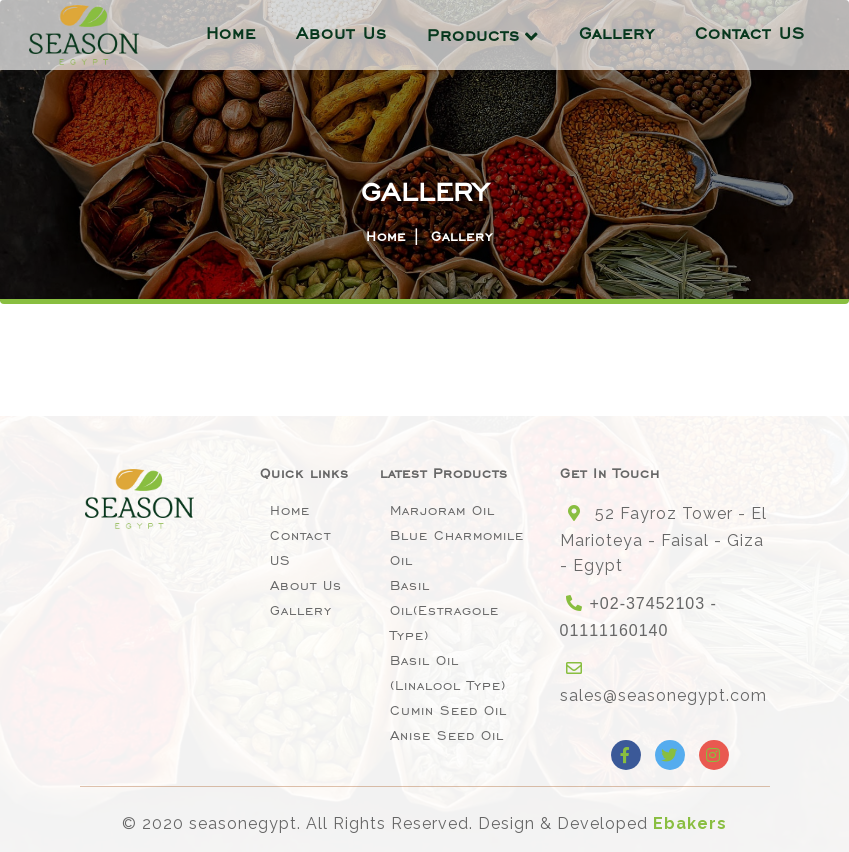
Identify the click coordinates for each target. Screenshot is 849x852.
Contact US (750, 33)
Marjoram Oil (442, 510)
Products (473, 35)
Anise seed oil (447, 735)
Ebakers (690, 823)
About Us (341, 33)
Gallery (617, 33)
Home (231, 33)
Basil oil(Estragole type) (444, 610)
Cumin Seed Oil (448, 710)
